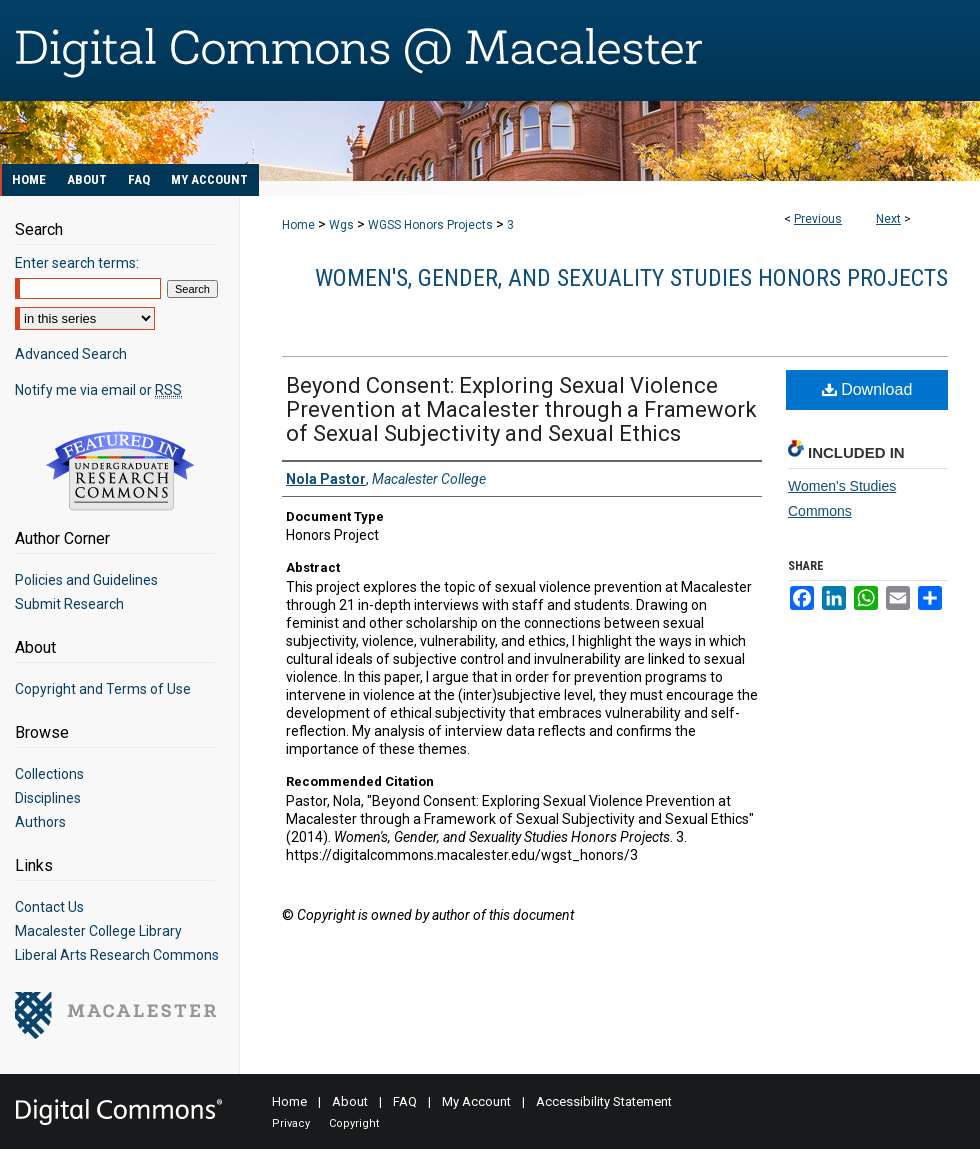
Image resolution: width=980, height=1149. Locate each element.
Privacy (291, 1123)
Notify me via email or (98, 390)
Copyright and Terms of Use (103, 689)
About (350, 1101)
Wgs (341, 225)
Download (867, 389)
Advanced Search (71, 354)
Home (298, 225)
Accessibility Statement (604, 1101)
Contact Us (49, 907)
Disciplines (48, 798)
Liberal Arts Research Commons (117, 955)
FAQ (405, 1101)
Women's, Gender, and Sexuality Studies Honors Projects (631, 278)
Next (888, 219)
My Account (476, 1101)
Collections (49, 774)
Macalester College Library (98, 931)
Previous (818, 219)
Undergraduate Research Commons (120, 471)
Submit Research (69, 604)
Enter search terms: (77, 263)
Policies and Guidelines (86, 580)
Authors (40, 822)
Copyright (354, 1123)
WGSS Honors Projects (430, 225)
